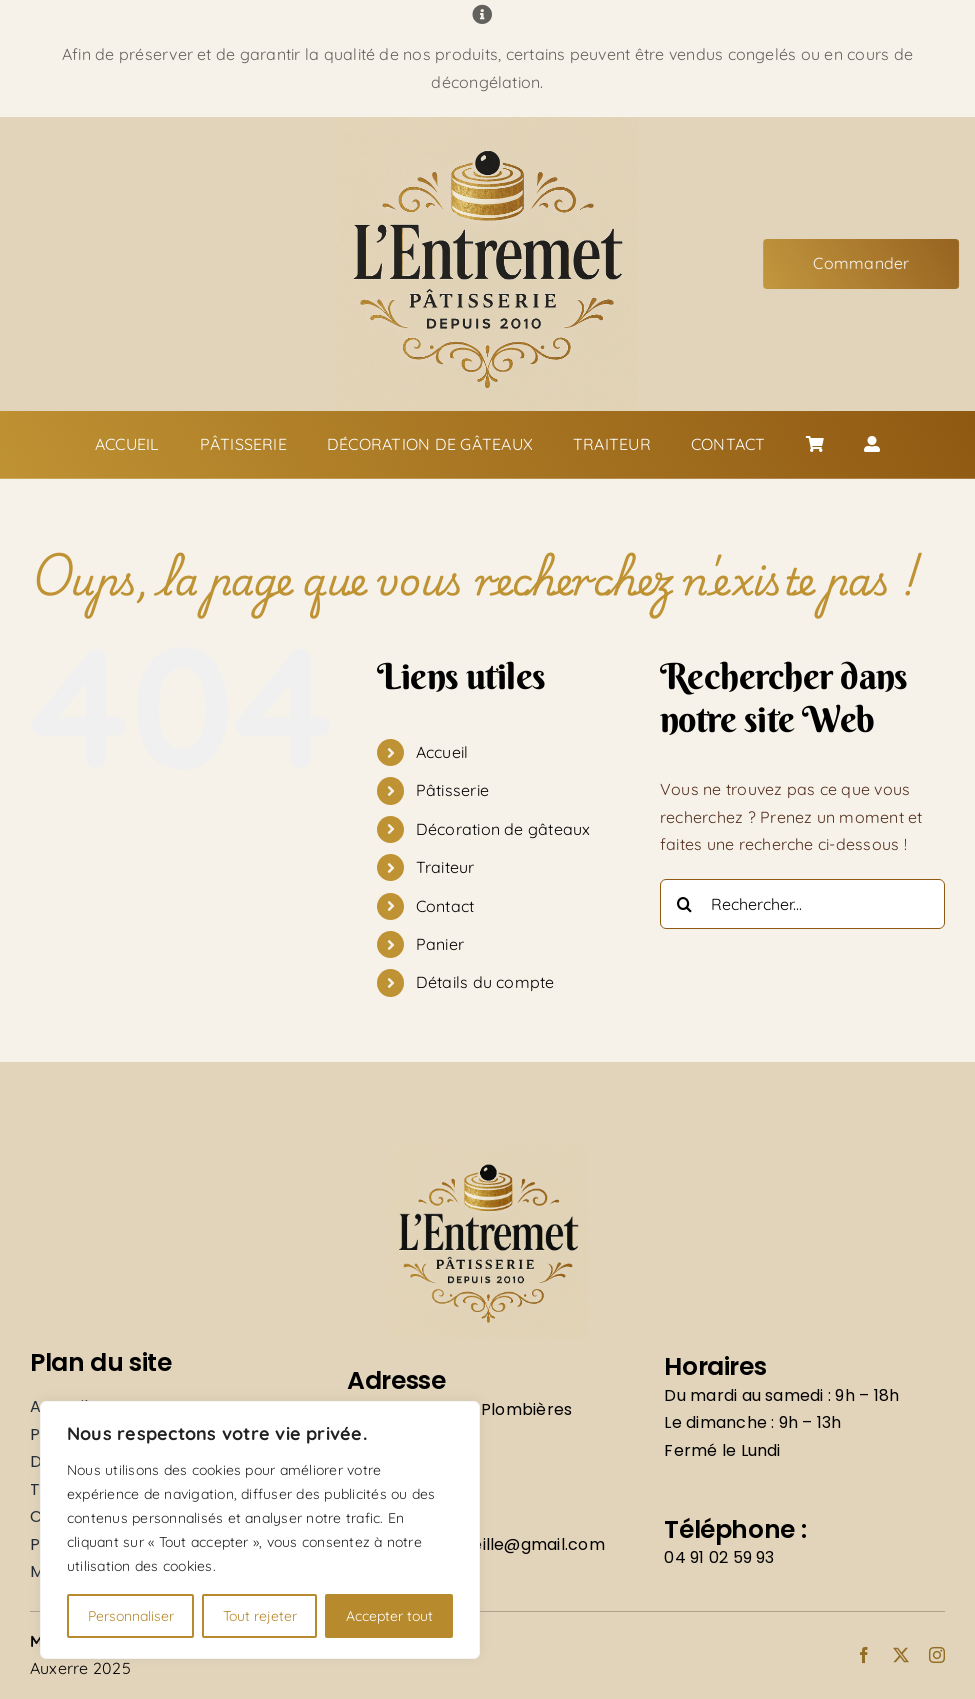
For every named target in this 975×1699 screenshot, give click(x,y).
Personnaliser (131, 1616)
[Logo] (487, 125)
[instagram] (937, 1655)
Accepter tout (389, 1616)
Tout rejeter (260, 1616)
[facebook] (864, 1655)
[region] (260, 1530)
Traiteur (445, 867)
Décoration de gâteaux (503, 829)
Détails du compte (485, 982)
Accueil (442, 752)
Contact (445, 906)
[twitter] (901, 1655)
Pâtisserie (452, 790)
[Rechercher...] (802, 904)
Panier (440, 944)
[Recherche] (685, 904)
